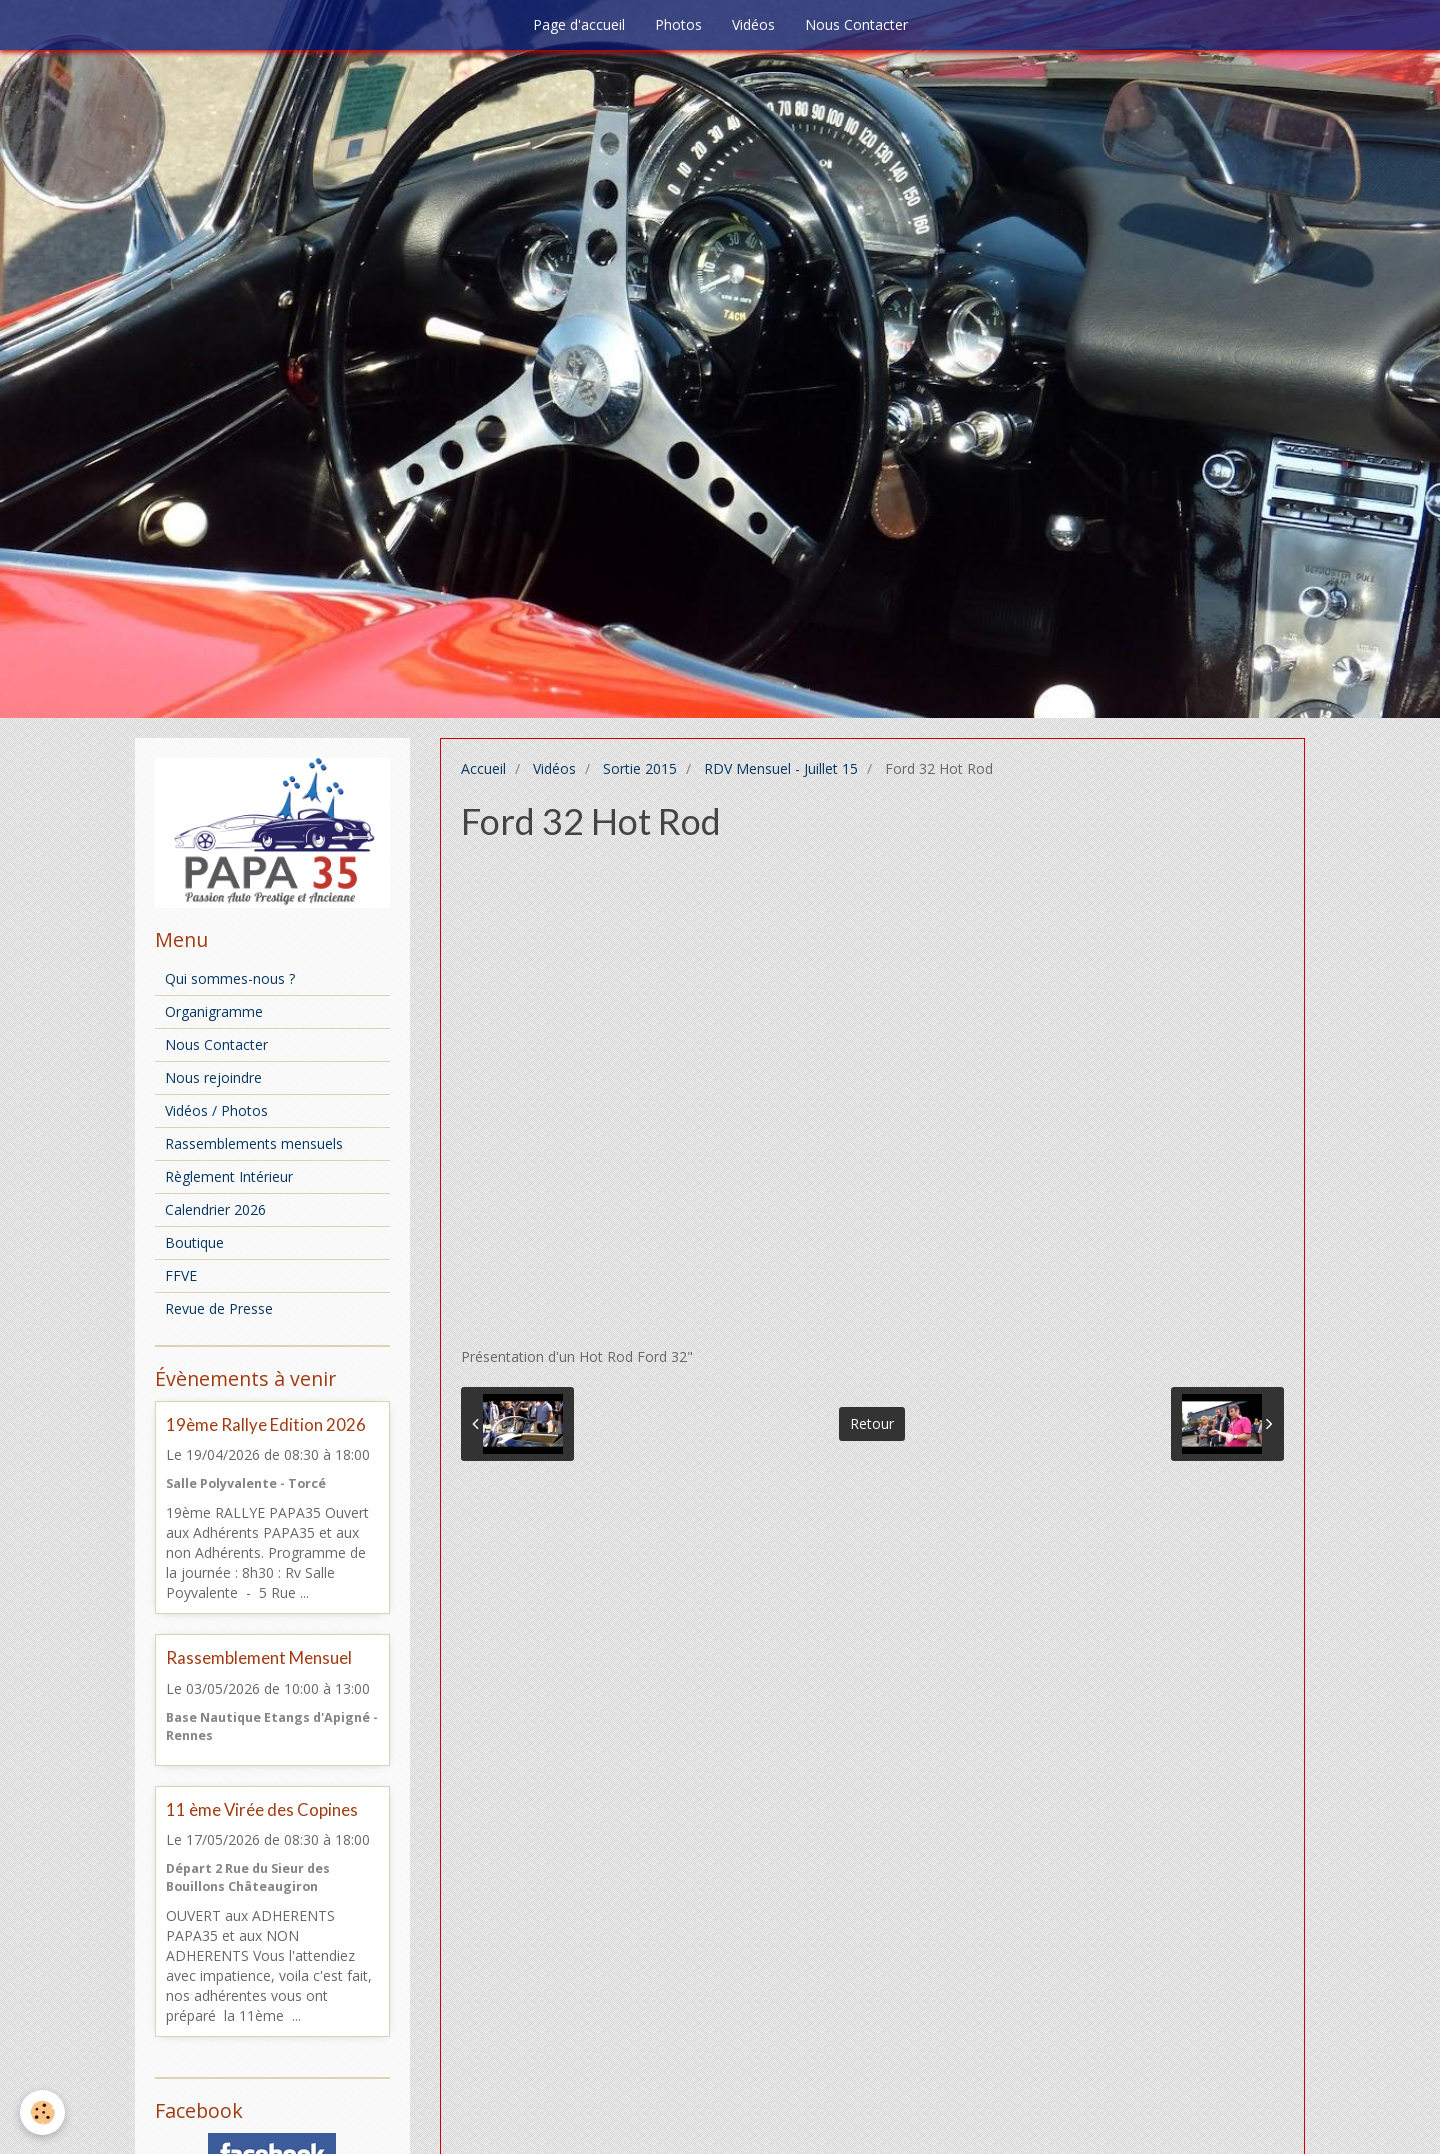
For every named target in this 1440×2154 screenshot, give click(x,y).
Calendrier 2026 (215, 1209)
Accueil (483, 768)
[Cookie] (42, 2112)
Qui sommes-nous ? (230, 978)
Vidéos (753, 24)
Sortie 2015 (640, 768)
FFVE (181, 1275)
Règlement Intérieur (229, 1176)
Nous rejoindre (213, 1077)
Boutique (194, 1242)
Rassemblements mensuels (254, 1143)
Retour (872, 1423)
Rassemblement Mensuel (259, 1658)
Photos (678, 24)
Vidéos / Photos (216, 1110)
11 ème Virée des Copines (262, 1809)
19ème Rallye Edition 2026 (266, 1424)
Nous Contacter (856, 24)
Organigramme (214, 1011)
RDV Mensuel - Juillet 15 (781, 768)
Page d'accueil (579, 24)
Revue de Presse (219, 1308)
